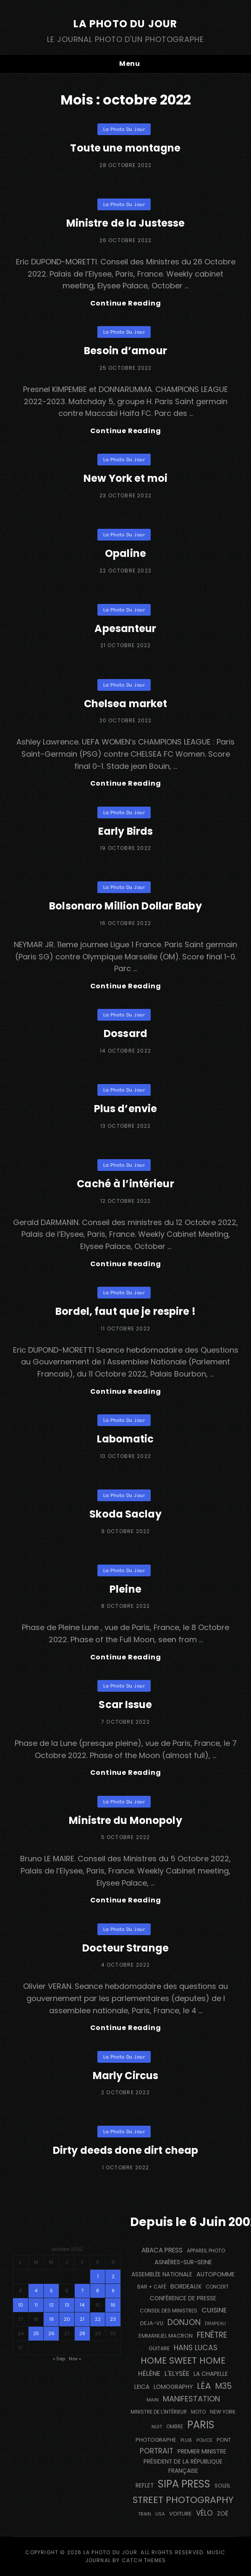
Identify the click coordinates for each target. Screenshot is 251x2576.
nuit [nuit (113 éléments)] (157, 2426)
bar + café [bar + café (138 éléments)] (151, 2286)
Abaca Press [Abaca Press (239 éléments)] (162, 2250)
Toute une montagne (125, 148)
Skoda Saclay (125, 1514)
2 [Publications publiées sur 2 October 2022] (113, 2276)
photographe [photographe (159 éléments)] (156, 2440)
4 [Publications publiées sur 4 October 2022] (35, 2290)
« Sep (59, 2358)
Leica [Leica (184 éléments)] (141, 2387)
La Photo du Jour (125, 24)
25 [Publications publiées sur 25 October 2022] (36, 2333)
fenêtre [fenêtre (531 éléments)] (212, 2335)
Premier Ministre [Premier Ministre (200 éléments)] (202, 2451)
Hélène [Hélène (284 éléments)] (149, 2373)
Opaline (125, 553)
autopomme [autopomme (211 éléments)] (215, 2274)
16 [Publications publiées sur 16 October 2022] (112, 2305)
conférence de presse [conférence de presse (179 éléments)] (183, 2298)
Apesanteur (125, 628)
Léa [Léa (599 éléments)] (204, 2386)
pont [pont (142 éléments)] (224, 2439)
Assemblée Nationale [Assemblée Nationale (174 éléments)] (161, 2274)
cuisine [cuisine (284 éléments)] (214, 2310)
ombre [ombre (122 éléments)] (174, 2426)
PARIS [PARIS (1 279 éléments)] (200, 2425)
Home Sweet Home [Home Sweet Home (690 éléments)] (183, 2360)
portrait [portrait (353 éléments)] (156, 2451)
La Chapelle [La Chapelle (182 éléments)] (210, 2374)
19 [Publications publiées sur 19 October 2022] (51, 2319)
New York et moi (125, 478)
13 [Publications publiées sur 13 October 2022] (67, 2305)
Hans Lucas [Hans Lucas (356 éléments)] (195, 2348)
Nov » (75, 2358)
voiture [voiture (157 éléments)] (180, 2514)
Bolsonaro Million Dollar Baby (125, 906)
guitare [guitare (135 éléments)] (159, 2348)
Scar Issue (125, 1704)
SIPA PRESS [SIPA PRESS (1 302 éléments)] (184, 2484)
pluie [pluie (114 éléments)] (186, 2440)
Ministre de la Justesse (125, 223)
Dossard (125, 1033)
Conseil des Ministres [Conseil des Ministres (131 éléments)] (168, 2310)
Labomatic (125, 1439)
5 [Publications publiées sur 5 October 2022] (51, 2290)
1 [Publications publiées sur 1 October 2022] (98, 2276)
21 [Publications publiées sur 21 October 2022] (82, 2319)
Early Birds (125, 831)
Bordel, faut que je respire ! (125, 1311)
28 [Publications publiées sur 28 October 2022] (82, 2333)
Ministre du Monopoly (125, 1820)
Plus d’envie (125, 1109)
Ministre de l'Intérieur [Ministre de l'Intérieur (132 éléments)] (159, 2411)
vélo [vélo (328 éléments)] (204, 2513)
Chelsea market (125, 704)
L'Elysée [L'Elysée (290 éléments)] (177, 2373)
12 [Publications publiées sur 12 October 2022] (51, 2305)
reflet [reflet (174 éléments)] (145, 2486)
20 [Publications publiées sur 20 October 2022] (67, 2319)
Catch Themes (144, 2560)
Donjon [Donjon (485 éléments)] (184, 2322)
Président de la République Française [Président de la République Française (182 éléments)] (183, 2466)
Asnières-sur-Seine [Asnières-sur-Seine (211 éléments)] (183, 2262)
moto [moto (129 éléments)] (198, 2412)
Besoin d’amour (125, 351)
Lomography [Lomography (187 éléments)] (173, 2387)
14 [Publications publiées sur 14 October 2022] (82, 2305)
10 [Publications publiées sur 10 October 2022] (20, 2305)
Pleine (125, 1589)
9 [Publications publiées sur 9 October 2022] (113, 2290)
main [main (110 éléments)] (152, 2399)
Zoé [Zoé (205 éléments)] (222, 2513)
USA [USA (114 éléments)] (160, 2514)
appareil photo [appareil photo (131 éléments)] (206, 2250)
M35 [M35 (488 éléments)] (223, 2386)
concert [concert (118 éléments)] (217, 2286)
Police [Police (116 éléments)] (204, 2440)
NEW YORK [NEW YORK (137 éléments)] (222, 2411)
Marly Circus (125, 2075)
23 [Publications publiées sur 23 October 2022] (113, 2319)
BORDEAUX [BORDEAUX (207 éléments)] (185, 2286)
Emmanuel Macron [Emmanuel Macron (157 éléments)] (166, 2336)
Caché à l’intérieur (125, 1184)
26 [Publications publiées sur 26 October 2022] (51, 2333)
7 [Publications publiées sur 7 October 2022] (82, 2290)
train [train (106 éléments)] (144, 2514)
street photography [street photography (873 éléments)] (183, 2499)
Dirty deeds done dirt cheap (125, 2150)
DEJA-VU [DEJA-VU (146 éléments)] (151, 2323)
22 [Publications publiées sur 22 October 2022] (98, 2319)
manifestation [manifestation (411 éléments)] (191, 2398)
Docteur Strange (125, 1948)
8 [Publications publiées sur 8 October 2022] (97, 2290)
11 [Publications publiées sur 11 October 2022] (36, 2305)
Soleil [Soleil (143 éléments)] (222, 2485)
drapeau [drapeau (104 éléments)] (215, 2323)
